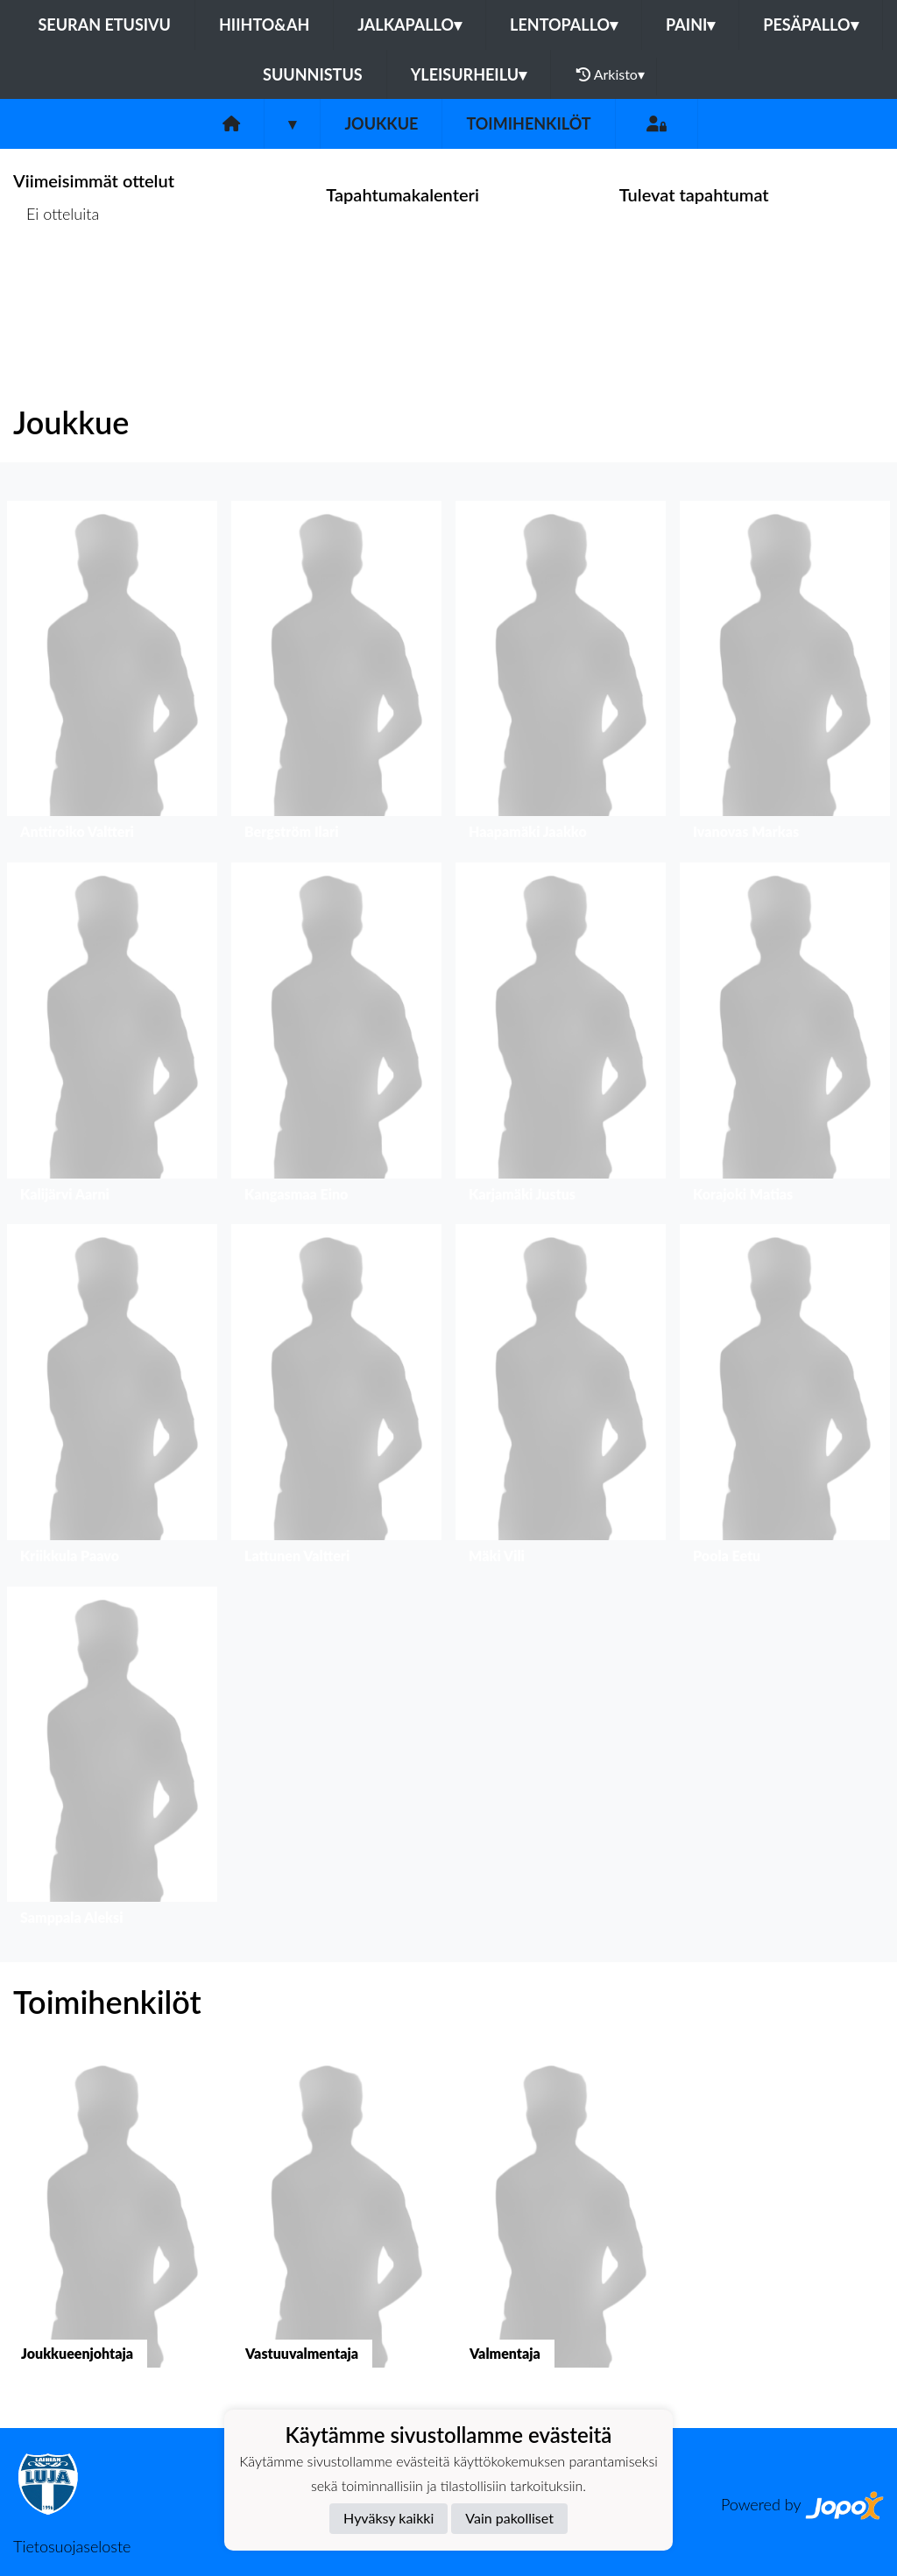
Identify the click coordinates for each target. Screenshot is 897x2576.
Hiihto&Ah (264, 24)
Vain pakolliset (509, 2517)
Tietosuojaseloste (72, 2546)
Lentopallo (564, 24)
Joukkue (381, 123)
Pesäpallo (810, 24)
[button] (112, 674)
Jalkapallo (409, 24)
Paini (690, 24)
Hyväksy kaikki (388, 2517)
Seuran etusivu (104, 24)
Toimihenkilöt (528, 123)
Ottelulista (56, 281)
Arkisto (610, 74)
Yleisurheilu (468, 74)
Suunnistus (313, 74)
